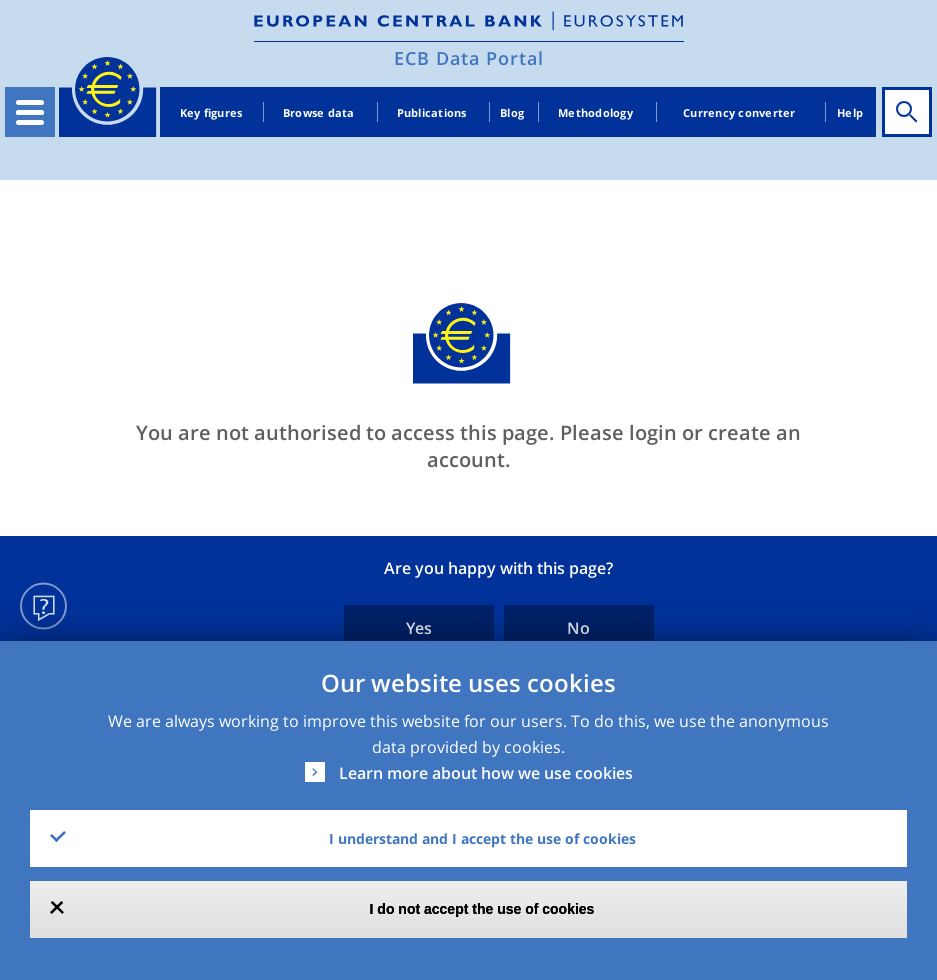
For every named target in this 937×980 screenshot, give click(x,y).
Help (850, 112)
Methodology (595, 112)
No (578, 628)
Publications (432, 112)
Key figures (211, 112)
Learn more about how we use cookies (486, 773)
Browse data (319, 112)
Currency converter (739, 112)
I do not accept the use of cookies (482, 909)
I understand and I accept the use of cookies (482, 838)
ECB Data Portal (469, 58)
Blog (512, 112)
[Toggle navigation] (30, 112)
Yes (419, 628)
